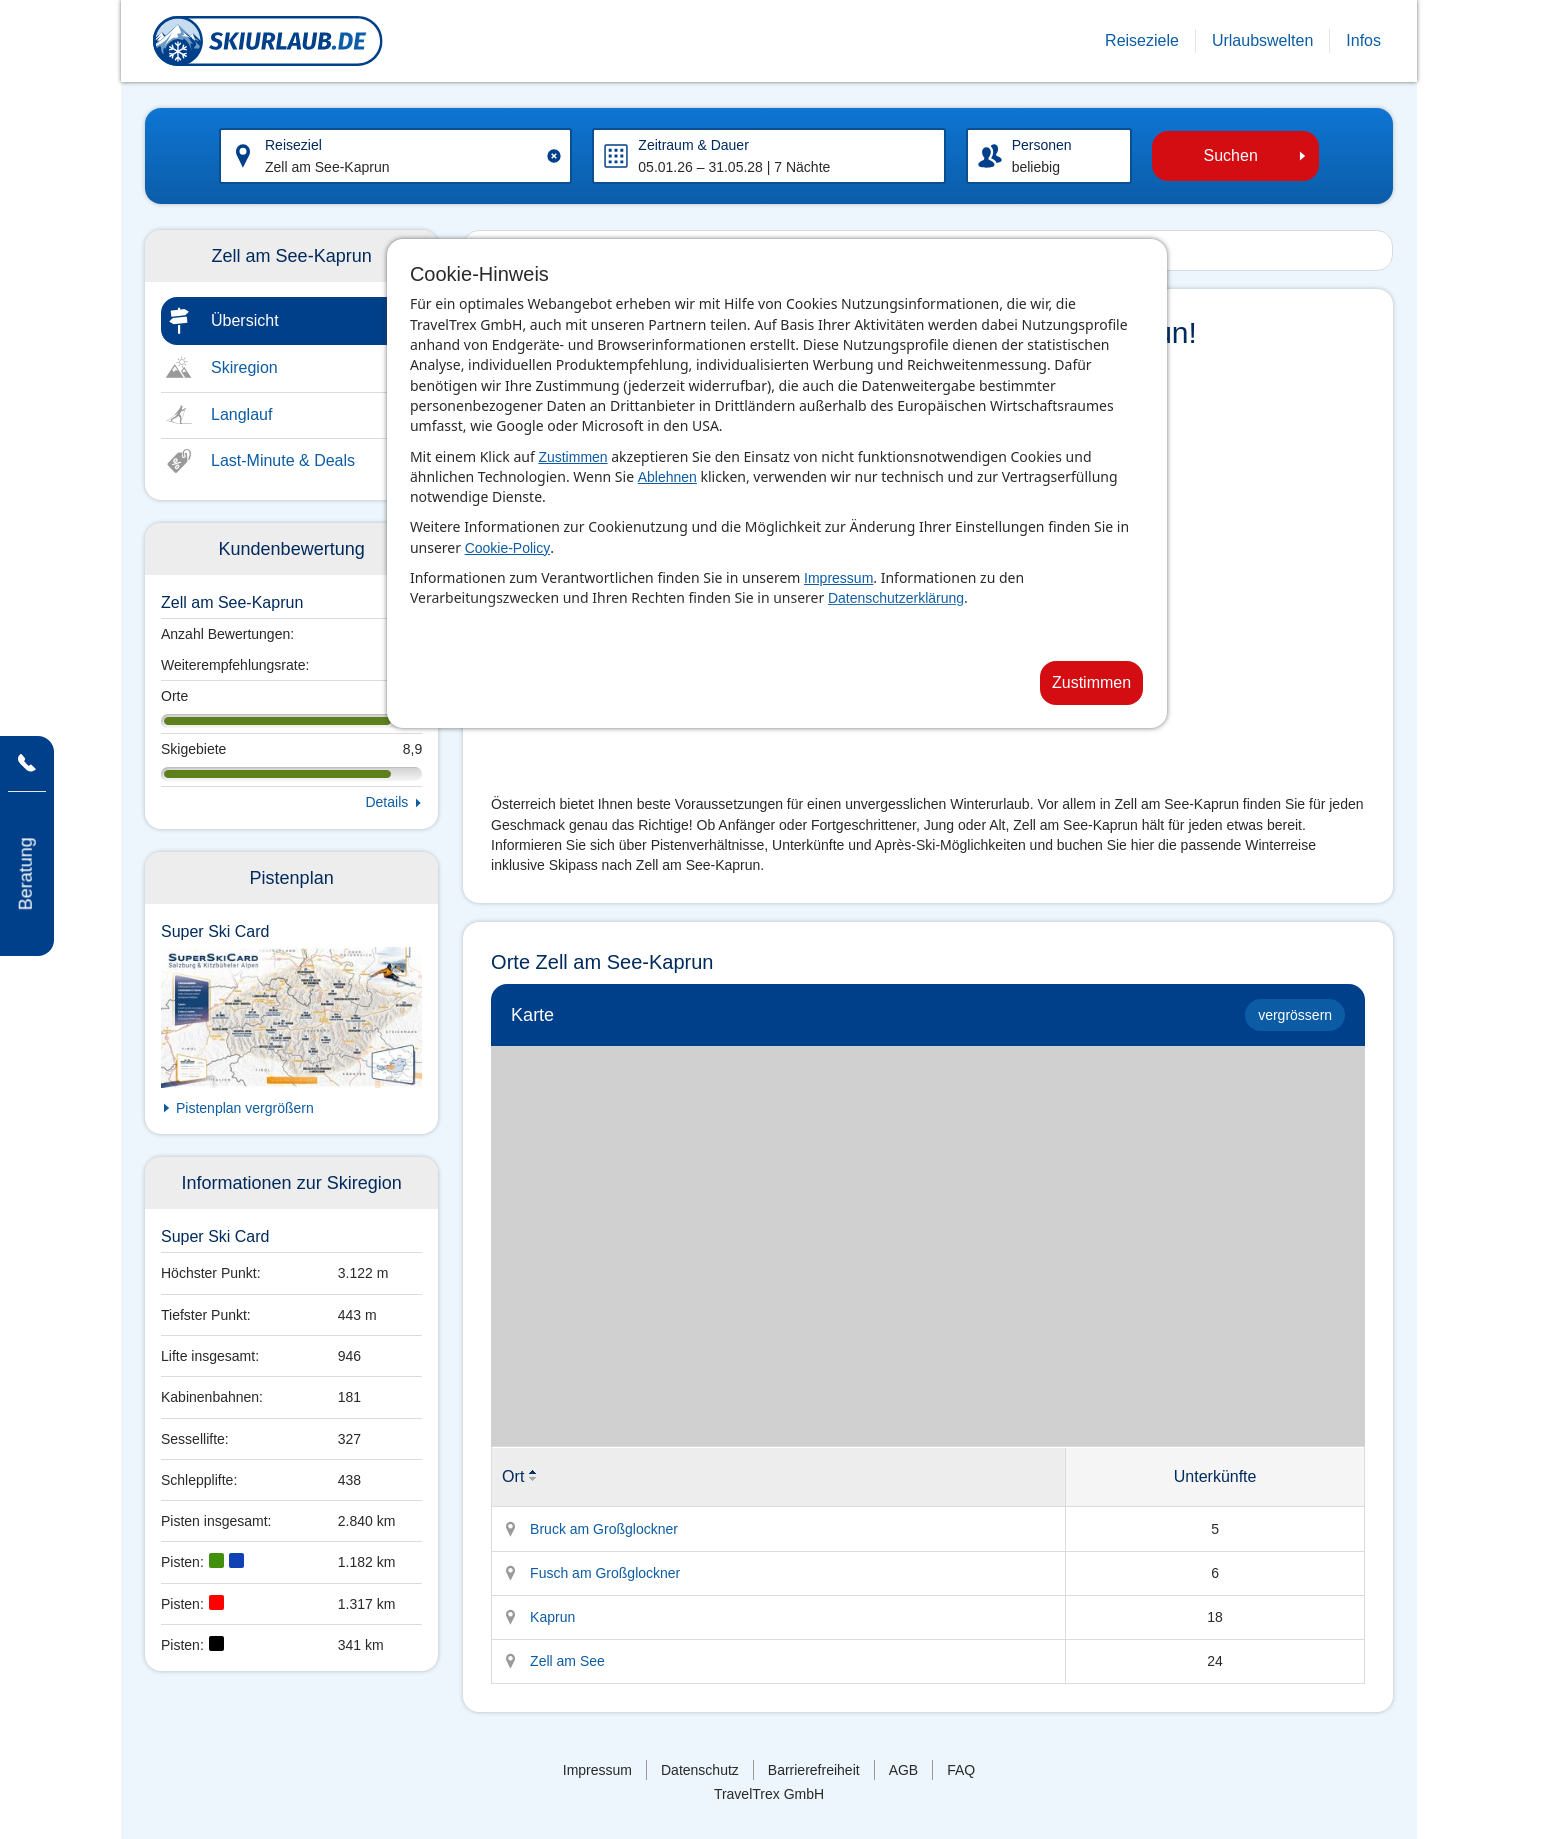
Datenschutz (700, 1770)
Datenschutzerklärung (896, 598)
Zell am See (567, 1661)
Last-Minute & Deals (283, 460)
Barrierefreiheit (814, 1770)
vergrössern (1295, 1015)
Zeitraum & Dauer (693, 145)
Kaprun (552, 1617)
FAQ (961, 1770)
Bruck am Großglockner (604, 1529)
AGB (904, 1770)
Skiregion (244, 367)
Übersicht (245, 320)
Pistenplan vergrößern (245, 1108)
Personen (1042, 145)
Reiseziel (293, 145)
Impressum (838, 578)
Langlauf (241, 414)
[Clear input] (554, 156)
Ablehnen (667, 477)
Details (386, 802)
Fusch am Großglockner (605, 1573)
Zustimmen (572, 457)
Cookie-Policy (508, 548)
